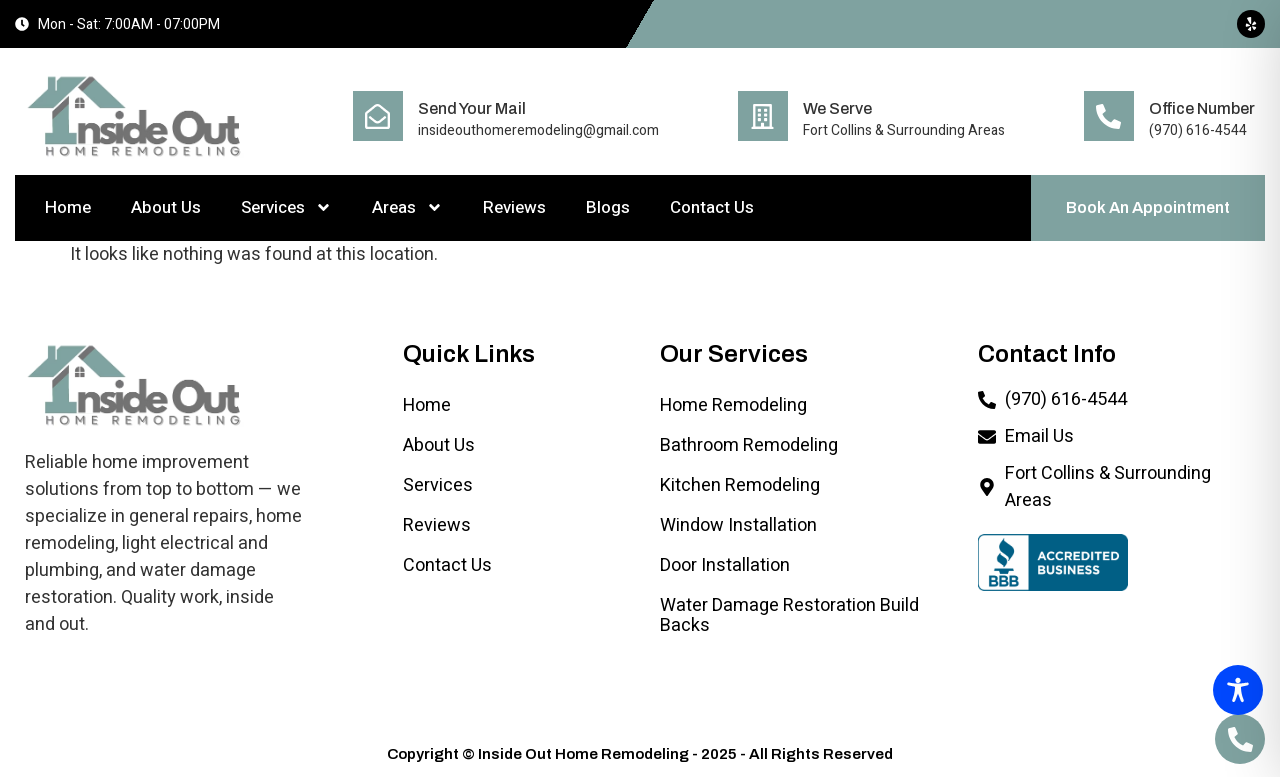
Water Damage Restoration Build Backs (789, 615)
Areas (407, 207)
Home (68, 207)
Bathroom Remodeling (749, 445)
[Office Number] (1109, 116)
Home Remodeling (733, 405)
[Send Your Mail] (378, 116)
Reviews (514, 207)
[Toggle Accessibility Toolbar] (1238, 690)
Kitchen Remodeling (740, 485)
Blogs (608, 207)
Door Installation (725, 565)
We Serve (837, 108)
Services (286, 207)
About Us (166, 207)
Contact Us (712, 207)
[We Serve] (763, 116)
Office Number (1202, 108)
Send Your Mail (472, 108)
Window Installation (738, 525)
